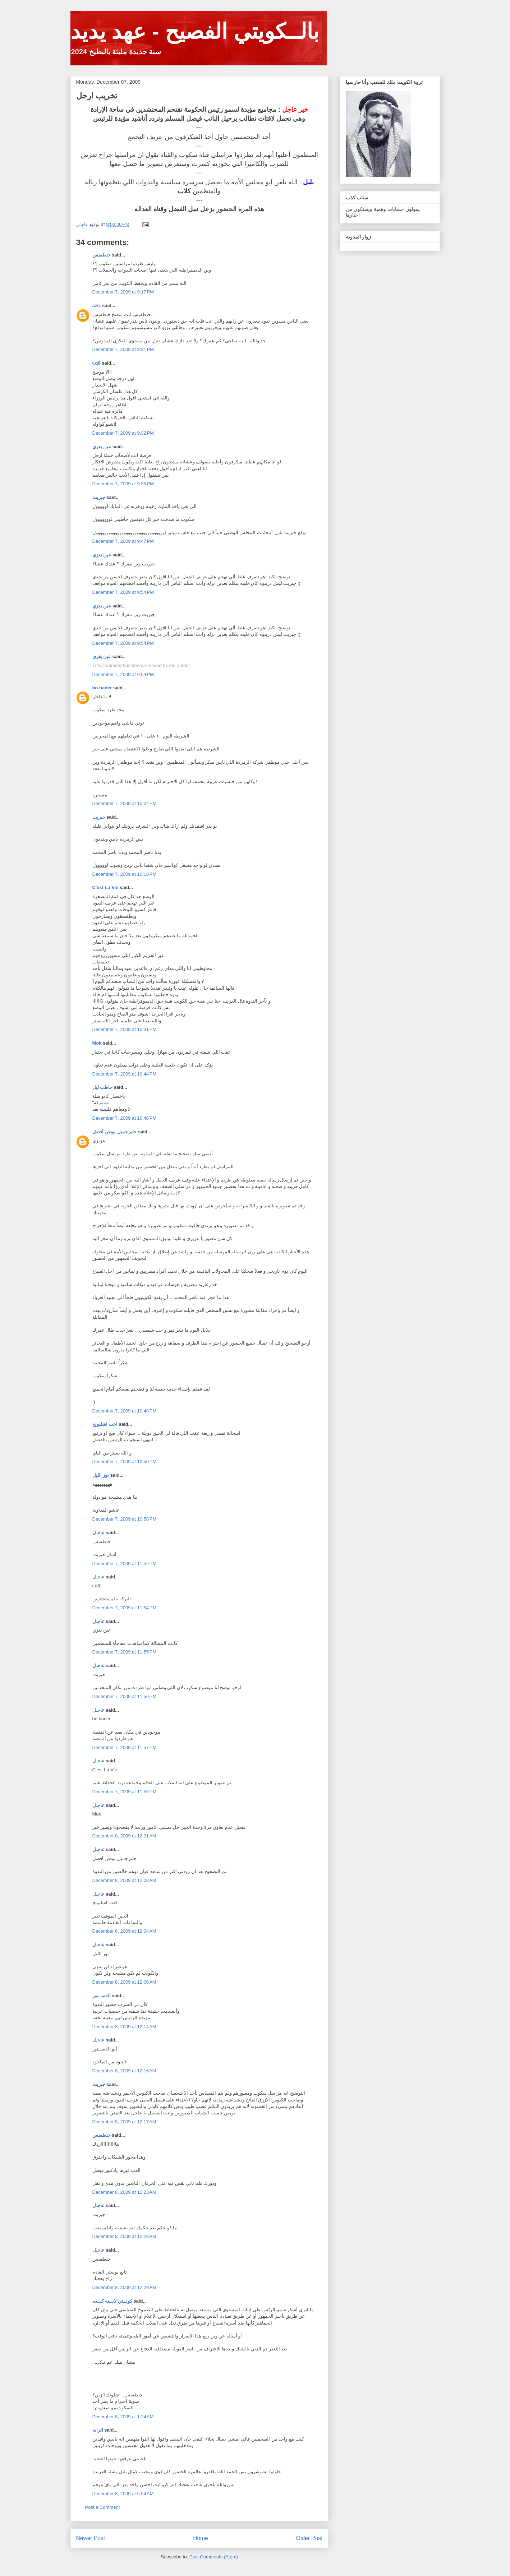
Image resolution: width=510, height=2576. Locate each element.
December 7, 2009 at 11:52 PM (124, 1563)
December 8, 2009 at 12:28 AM (124, 2236)
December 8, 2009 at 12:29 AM (124, 2287)
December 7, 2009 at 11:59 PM (124, 1791)
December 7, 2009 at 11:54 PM (124, 1607)
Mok (97, 1043)
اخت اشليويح (105, 1424)
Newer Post (90, 2538)
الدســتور (101, 1995)
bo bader (102, 687)
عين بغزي (101, 446)
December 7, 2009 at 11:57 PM (124, 1747)
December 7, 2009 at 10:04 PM (124, 803)
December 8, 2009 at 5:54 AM (123, 2493)
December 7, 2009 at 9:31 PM (123, 349)
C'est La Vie (105, 887)
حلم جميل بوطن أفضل (114, 1131)
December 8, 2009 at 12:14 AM (124, 2026)
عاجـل (98, 1532)
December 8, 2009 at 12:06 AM (124, 1982)
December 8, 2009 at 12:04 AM (124, 1931)
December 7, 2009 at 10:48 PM (124, 1411)
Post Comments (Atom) (213, 2556)
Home (200, 2538)
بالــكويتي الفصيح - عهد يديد (195, 31)
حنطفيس (101, 255)
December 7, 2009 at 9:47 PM (123, 541)
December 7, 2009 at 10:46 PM (124, 1118)
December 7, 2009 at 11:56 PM (124, 1696)
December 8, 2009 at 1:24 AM (123, 2416)
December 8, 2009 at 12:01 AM (124, 1836)
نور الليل (100, 1475)
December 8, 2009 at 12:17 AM (124, 2121)
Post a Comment (102, 2507)
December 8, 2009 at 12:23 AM (124, 2192)
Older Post (309, 2538)
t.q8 (96, 363)
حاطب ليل (102, 1087)
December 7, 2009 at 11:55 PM (124, 1652)
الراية (97, 2430)
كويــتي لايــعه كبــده (112, 2301)
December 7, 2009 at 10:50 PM (124, 1461)
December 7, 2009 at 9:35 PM (123, 483)
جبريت (98, 497)
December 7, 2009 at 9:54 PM (123, 592)
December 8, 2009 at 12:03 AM (124, 1880)
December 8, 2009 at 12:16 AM (124, 2070)
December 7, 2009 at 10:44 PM (124, 1074)
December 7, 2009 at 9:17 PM (123, 292)
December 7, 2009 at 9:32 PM (123, 433)
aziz (96, 305)
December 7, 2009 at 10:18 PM (124, 874)
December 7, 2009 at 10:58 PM (124, 1519)
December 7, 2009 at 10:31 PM (124, 1029)
